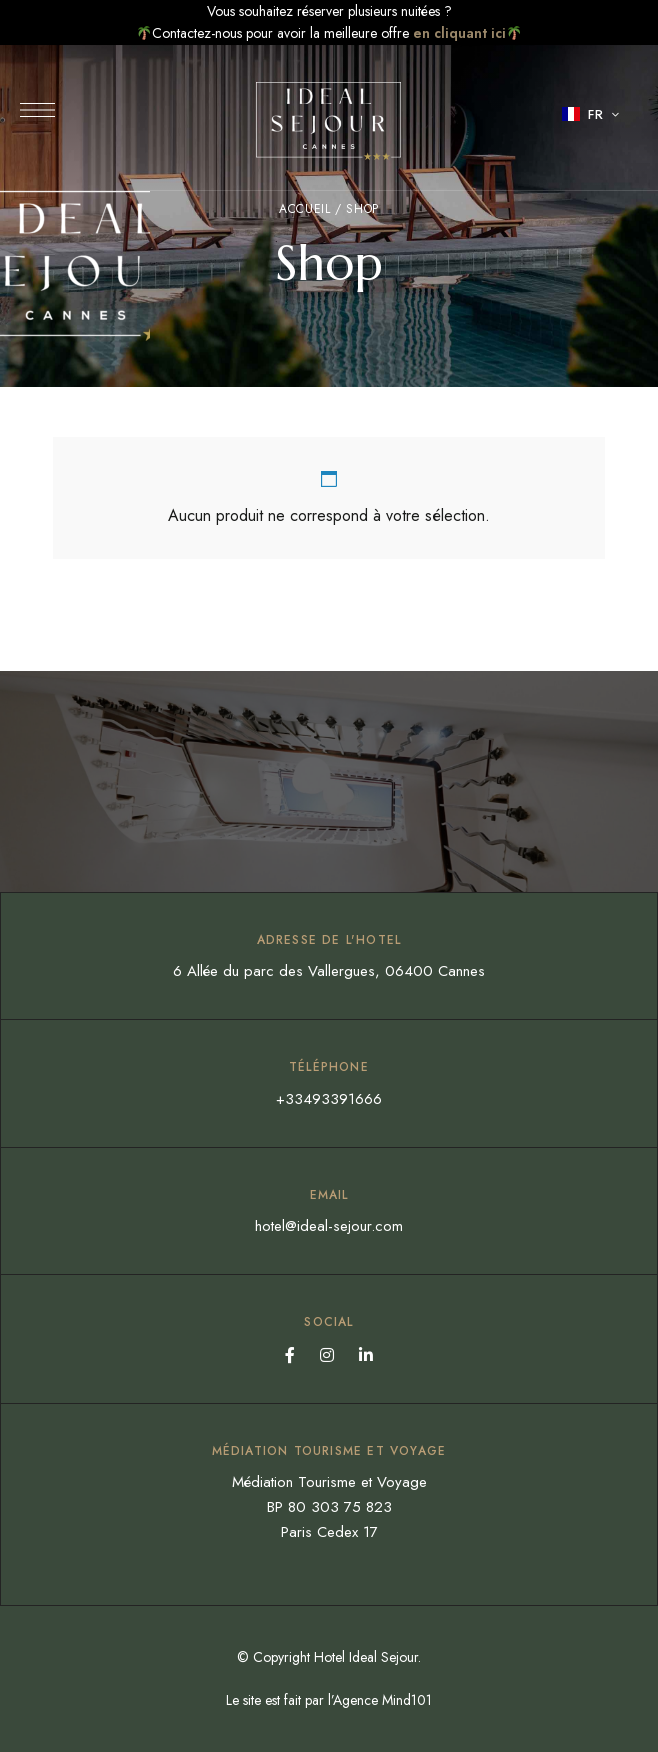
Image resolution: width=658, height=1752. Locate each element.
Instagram (327, 1355)
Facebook (290, 1355)
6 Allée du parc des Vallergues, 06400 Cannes (329, 971)
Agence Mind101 (382, 1700)
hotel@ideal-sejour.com (329, 1226)
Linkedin (366, 1355)
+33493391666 (329, 1099)
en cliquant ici (459, 33)
